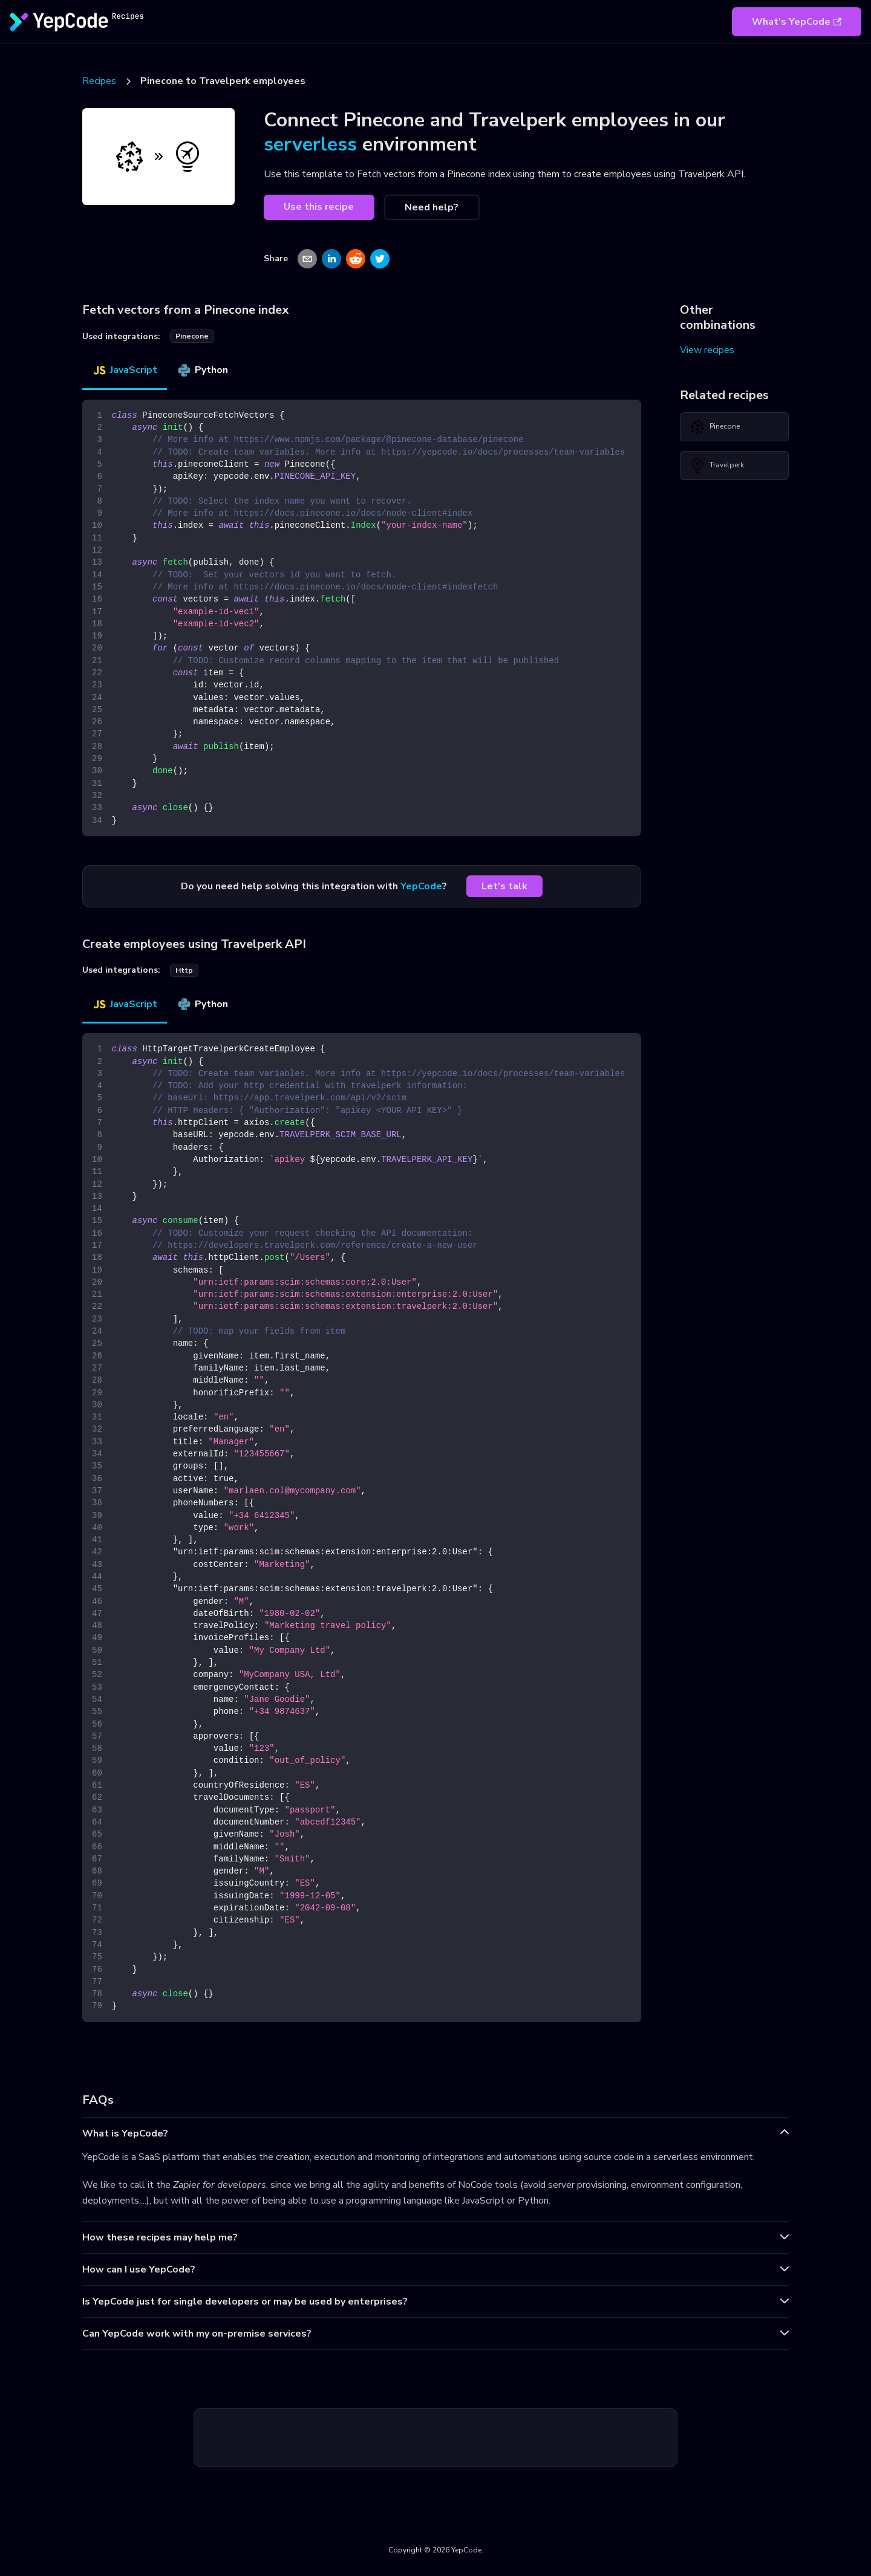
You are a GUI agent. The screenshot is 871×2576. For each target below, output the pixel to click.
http (184, 970)
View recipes (707, 350)
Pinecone (715, 427)
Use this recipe (319, 206)
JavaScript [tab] (124, 370)
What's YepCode (796, 21)
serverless (310, 144)
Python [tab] (202, 370)
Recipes (99, 81)
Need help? (431, 207)
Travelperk (717, 465)
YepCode (421, 886)
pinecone (192, 336)
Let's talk (504, 886)
